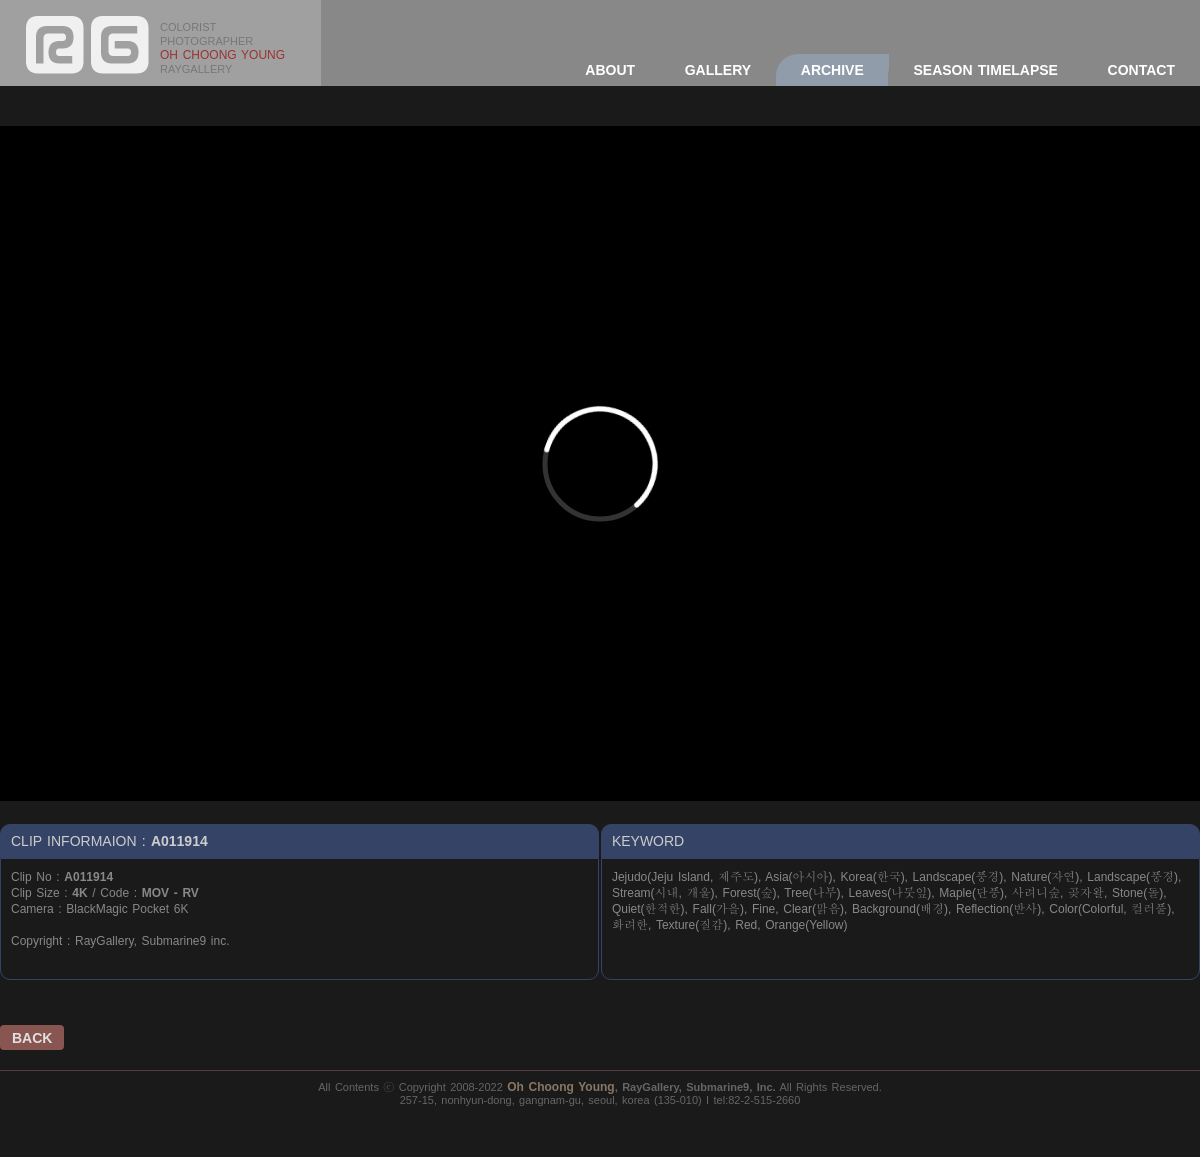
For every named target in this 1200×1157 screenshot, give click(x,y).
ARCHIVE (832, 70)
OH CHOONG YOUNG (222, 55)
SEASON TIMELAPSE (985, 70)
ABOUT (610, 70)
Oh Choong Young (561, 1087)
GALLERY (718, 70)
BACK (32, 1038)
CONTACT (1141, 70)
